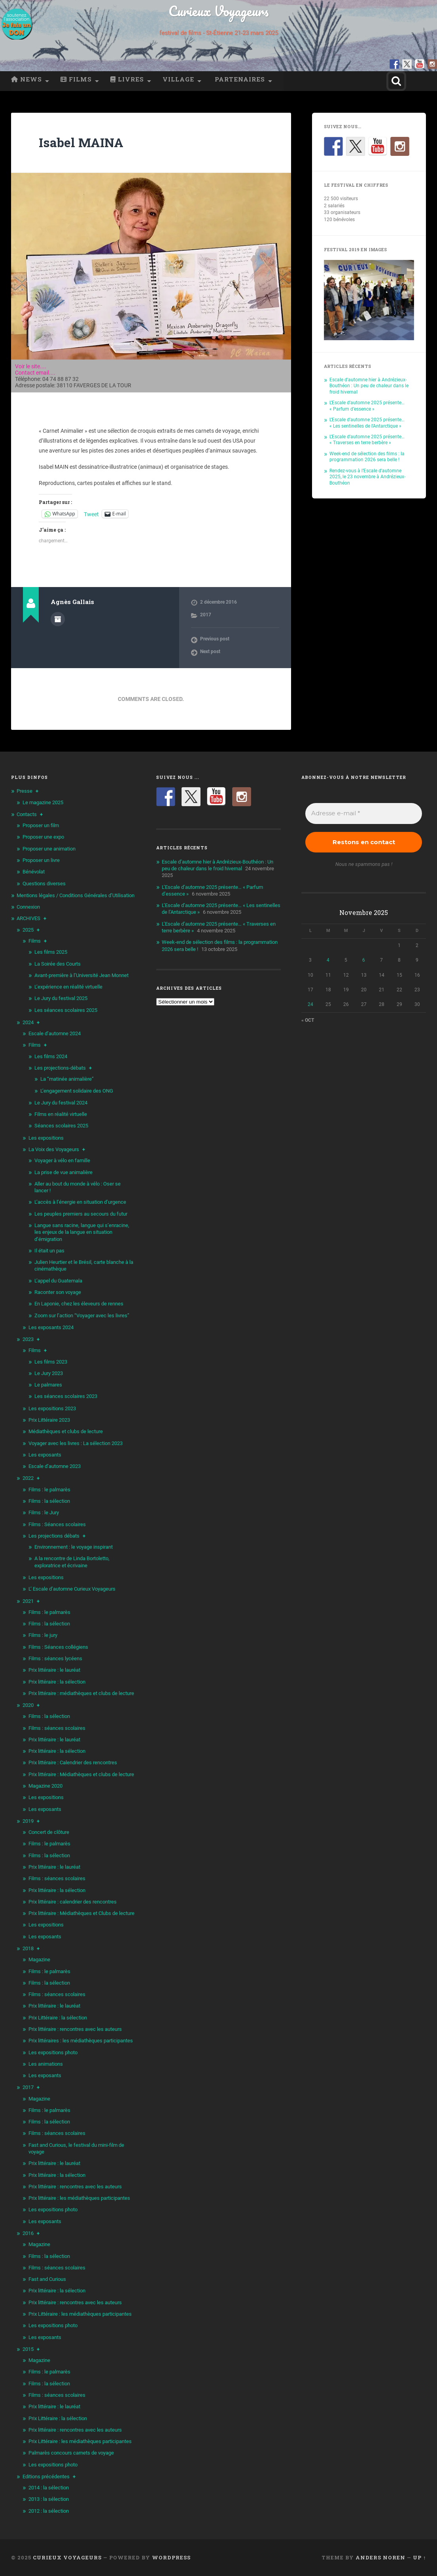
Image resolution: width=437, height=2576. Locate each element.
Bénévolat (34, 872)
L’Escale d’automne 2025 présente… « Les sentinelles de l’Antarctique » (367, 422)
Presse (24, 791)
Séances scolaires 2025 (61, 1126)
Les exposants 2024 (51, 1327)
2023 (28, 1339)
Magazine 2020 (45, 1786)
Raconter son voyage (57, 1292)
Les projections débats (53, 1536)
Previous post (214, 639)
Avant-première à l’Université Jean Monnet (81, 975)
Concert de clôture (48, 1832)
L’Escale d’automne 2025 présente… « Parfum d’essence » (367, 405)
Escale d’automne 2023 (54, 1466)
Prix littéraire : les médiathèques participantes (79, 2198)
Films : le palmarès (49, 1490)
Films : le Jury (43, 1512)
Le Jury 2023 (48, 1373)
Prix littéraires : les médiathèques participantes (80, 2041)
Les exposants (44, 1455)
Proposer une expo (43, 837)
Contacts (27, 814)
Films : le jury (42, 1635)
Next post (210, 651)
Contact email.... (35, 372)
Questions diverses (44, 883)
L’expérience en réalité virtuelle (68, 987)
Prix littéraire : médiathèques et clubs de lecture (81, 1693)
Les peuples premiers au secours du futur (80, 1214)
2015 (28, 2349)
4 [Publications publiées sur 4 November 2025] (328, 960)
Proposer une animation (49, 849)
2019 (28, 1821)
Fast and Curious (47, 2279)
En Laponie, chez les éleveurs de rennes (78, 1304)
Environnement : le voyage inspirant (73, 1547)
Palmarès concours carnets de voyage (71, 2453)
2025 (28, 930)
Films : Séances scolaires (57, 1524)
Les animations (45, 2064)
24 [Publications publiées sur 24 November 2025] (310, 1004)
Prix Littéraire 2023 (49, 1420)
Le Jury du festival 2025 (60, 998)
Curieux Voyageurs (218, 11)
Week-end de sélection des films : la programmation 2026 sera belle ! (367, 456)
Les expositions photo (53, 2052)
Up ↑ (419, 2557)
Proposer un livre (41, 860)
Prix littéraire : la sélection (56, 1682)
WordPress (171, 2557)
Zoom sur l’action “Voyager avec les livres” (81, 1315)
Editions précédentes (46, 2476)
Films (76, 79)
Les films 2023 (50, 1362)
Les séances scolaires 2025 (65, 1010)
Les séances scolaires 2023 (65, 1396)
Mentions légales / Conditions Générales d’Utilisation (75, 895)
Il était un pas (49, 1251)
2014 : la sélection (48, 2488)
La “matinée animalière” (67, 1079)
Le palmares (48, 1385)
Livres (127, 79)
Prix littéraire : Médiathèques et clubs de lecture (81, 1774)
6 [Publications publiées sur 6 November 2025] (363, 960)
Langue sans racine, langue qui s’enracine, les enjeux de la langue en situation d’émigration (81, 1232)
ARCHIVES (28, 918)
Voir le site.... (30, 366)
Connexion (28, 907)
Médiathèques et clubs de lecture (65, 1431)
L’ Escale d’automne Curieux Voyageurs (71, 1589)
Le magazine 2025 (43, 802)
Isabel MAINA (81, 142)
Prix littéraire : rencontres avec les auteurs (75, 2029)
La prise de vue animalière (63, 1172)
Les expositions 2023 (52, 1408)
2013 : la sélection (48, 2499)
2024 (28, 1022)
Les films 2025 (50, 952)
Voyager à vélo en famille (62, 1160)
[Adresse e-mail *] (363, 813)
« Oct (307, 1020)
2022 (28, 1478)
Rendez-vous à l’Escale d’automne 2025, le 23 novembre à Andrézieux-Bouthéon (367, 477)
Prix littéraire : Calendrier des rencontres (72, 1762)
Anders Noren (380, 2557)
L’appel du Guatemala (58, 1281)
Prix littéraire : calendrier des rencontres (72, 1902)
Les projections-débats (60, 1068)
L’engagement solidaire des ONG (76, 1091)
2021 (28, 1601)
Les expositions (46, 1138)
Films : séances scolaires (56, 1728)
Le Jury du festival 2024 (60, 1103)
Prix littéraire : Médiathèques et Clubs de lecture (81, 1913)
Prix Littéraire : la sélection (57, 2018)
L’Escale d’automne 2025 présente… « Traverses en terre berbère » (367, 439)
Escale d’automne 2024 (54, 1033)
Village (178, 79)
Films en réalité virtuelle (60, 1114)
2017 (205, 614)
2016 (28, 2233)
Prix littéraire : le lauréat (54, 1670)
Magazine (39, 1959)
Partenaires (239, 79)
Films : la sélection (49, 1501)
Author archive (58, 619)
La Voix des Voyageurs (53, 1149)
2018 (28, 1948)
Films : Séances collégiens (58, 1647)
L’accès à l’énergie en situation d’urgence (80, 1202)
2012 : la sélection (48, 2511)
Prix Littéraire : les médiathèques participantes (80, 2314)
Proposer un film (41, 825)
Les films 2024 (50, 1056)
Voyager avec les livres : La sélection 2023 (75, 1443)
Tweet (91, 514)
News (26, 79)
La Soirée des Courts (57, 964)
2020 (28, 1705)
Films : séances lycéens (55, 1658)
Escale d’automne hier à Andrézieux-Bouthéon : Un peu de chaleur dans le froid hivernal (369, 386)
